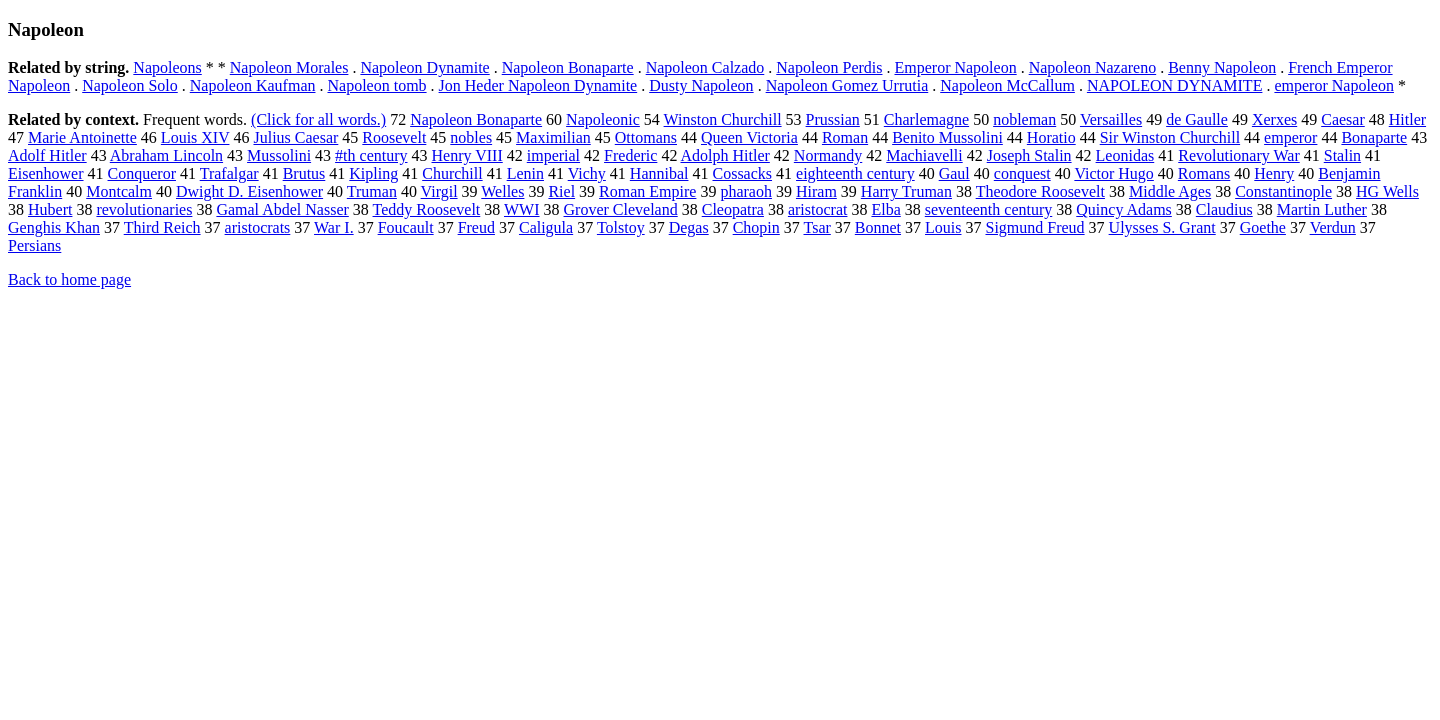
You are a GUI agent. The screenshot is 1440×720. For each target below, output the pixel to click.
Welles (502, 191)
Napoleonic (603, 119)
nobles (471, 137)
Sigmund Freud (1034, 227)
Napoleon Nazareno (1093, 67)
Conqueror (142, 173)
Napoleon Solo (130, 85)
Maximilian (553, 137)
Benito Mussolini (947, 137)
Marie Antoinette (82, 137)
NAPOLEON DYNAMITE (1175, 85)
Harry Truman (906, 191)
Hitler (1407, 119)
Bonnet (878, 227)
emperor (1290, 137)
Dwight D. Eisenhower (249, 191)
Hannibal (659, 173)
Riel (561, 191)
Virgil (439, 191)
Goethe (1263, 227)
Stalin (1342, 155)
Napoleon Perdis (829, 67)
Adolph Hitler (725, 155)
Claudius (1224, 209)
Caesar (1343, 119)
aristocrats (258, 227)
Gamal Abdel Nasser (282, 209)
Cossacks (742, 173)
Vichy (587, 173)
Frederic (630, 155)
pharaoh (746, 191)
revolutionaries (144, 209)
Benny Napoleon (1222, 67)
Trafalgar (229, 173)
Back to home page (69, 279)
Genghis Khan (54, 227)
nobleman (1024, 119)
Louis (943, 227)
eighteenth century (855, 173)
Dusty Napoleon (701, 85)
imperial (553, 155)
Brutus (304, 173)
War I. (334, 227)
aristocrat (818, 209)
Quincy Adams (1124, 209)
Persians (34, 245)
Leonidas (1125, 155)
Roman (845, 137)
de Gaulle (1197, 119)
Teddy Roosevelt (427, 209)
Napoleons (167, 67)
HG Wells (1387, 191)
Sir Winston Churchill (1170, 137)
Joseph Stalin (1029, 155)
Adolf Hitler (47, 155)
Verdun (1333, 227)
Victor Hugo (1113, 173)
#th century (371, 155)
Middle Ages (1170, 191)
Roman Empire (647, 191)
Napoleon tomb (376, 85)
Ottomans (646, 137)
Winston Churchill (723, 119)
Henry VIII (467, 155)
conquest (1022, 173)
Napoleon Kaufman (253, 85)
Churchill (452, 173)
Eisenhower (46, 173)
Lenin (525, 173)
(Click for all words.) (318, 119)
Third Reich (162, 227)
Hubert (50, 209)
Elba (885, 209)
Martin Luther (1322, 209)
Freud (476, 227)
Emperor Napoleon (955, 67)
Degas (689, 227)
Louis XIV (195, 137)
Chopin (756, 227)
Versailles (1111, 119)
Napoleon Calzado (705, 67)
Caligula (546, 227)
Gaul (954, 173)
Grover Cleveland (621, 209)
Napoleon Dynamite (424, 67)
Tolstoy (621, 227)
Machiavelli (924, 155)
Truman (372, 191)
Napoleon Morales (289, 67)
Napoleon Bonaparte (568, 67)
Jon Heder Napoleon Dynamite (538, 85)
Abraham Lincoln (166, 155)
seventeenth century (989, 209)
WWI (522, 209)
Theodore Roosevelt (1040, 191)
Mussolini (279, 155)
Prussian (833, 119)
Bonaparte (1374, 137)
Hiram (816, 191)
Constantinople (1283, 191)
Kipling (373, 173)
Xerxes (1274, 119)
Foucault (406, 227)
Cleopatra (733, 209)
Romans (1204, 173)
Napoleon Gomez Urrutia (847, 85)
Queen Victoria (749, 137)
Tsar (817, 227)
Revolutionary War (1239, 155)
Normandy (828, 155)
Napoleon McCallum (1007, 85)
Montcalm (119, 191)
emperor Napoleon (1334, 85)
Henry (1274, 173)
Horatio (1051, 137)
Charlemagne (926, 119)
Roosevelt (394, 137)
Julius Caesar (295, 137)
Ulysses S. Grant (1162, 227)
